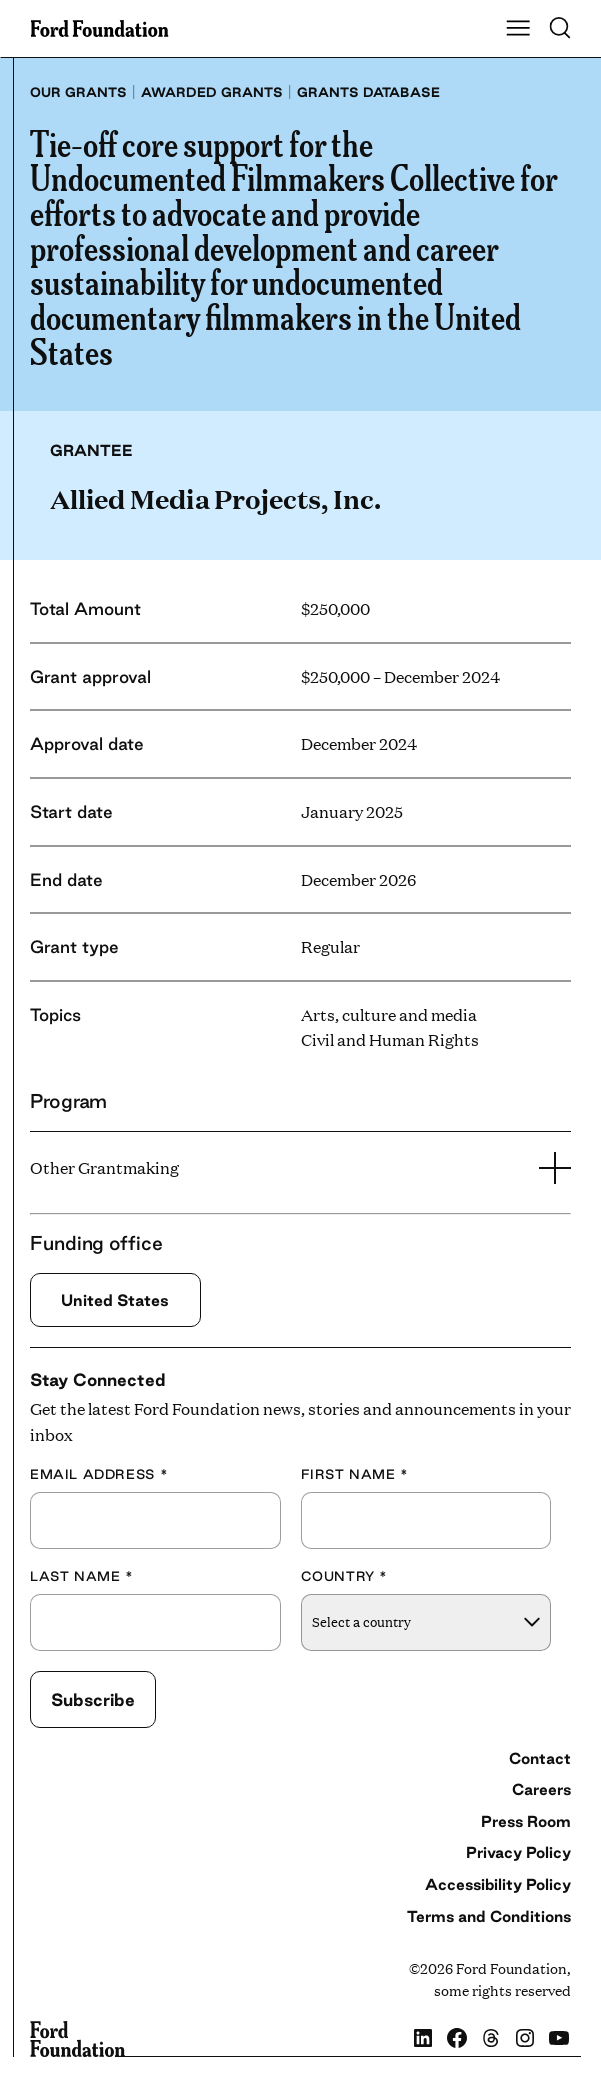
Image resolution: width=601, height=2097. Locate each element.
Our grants (78, 92)
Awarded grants (212, 92)
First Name (355, 1474)
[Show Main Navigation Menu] (518, 29)
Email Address (99, 1474)
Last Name (82, 1576)
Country (345, 1576)
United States (115, 1300)
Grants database (368, 92)
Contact (540, 1758)
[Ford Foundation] (77, 2039)
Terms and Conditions (489, 1916)
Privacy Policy (518, 1853)
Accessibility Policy (498, 1884)
